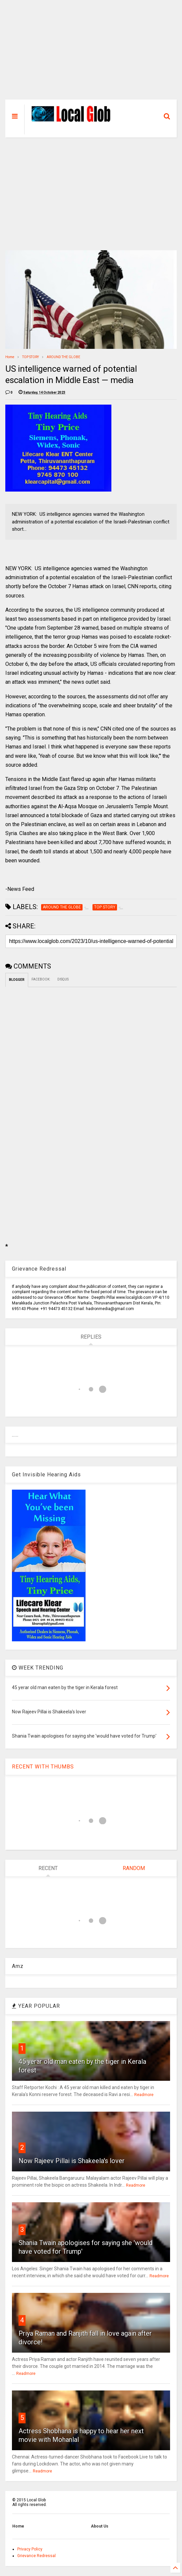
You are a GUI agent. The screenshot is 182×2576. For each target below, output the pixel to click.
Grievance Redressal (36, 2555)
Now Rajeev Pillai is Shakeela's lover (72, 2161)
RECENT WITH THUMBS (43, 1766)
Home (9, 357)
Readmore (143, 2094)
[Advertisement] (90, 53)
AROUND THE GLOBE (63, 357)
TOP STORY (30, 357)
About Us (99, 2526)
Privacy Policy (29, 2549)
